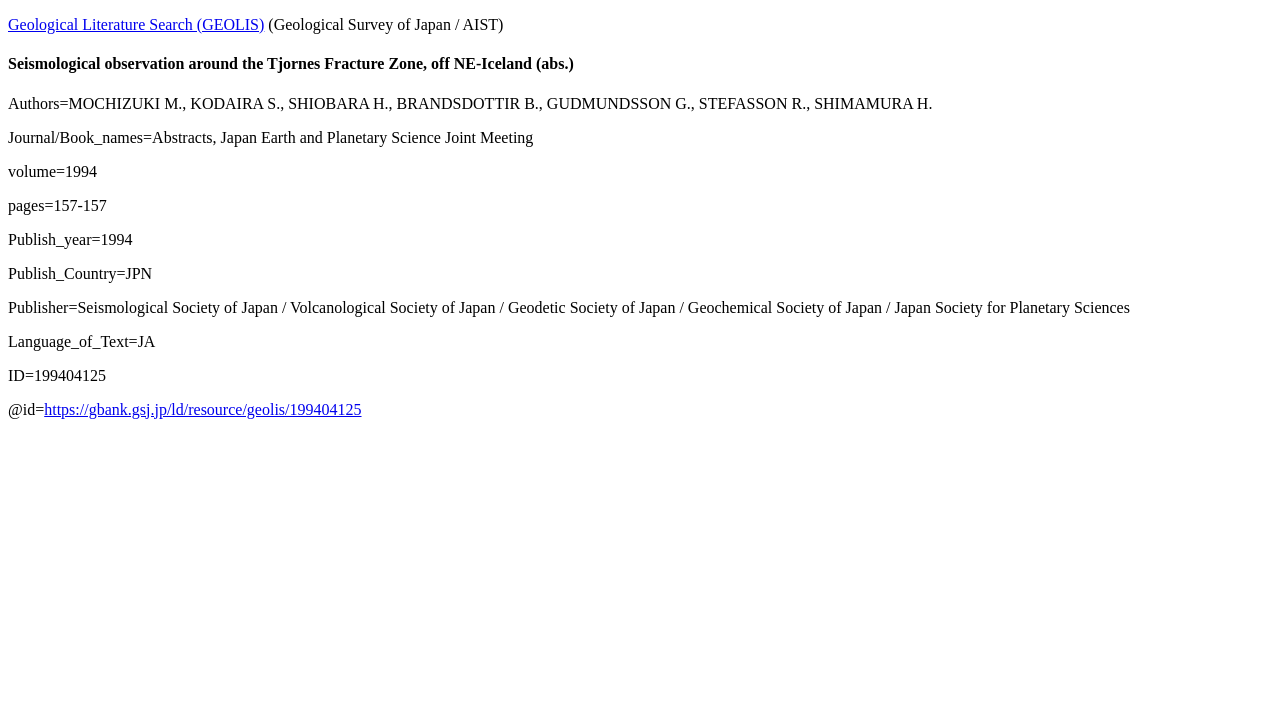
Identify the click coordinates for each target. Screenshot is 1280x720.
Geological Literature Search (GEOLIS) (136, 24)
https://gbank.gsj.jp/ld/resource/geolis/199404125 (202, 409)
